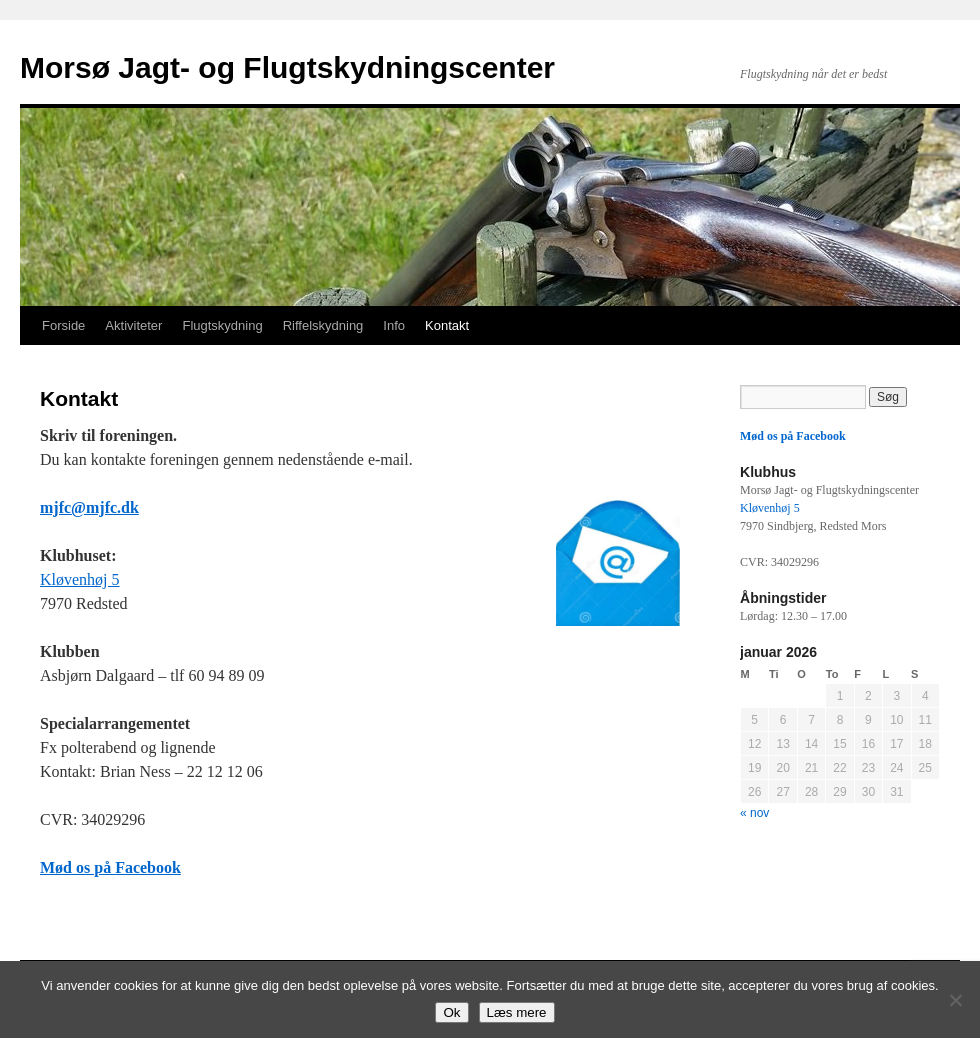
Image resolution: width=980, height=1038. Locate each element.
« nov (754, 813)
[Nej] (955, 1000)
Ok (451, 1012)
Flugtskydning (222, 325)
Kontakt (447, 325)
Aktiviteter (133, 325)
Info (394, 325)
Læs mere (517, 1012)
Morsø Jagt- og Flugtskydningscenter (287, 67)
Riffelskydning (323, 325)
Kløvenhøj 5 (80, 579)
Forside (63, 325)
